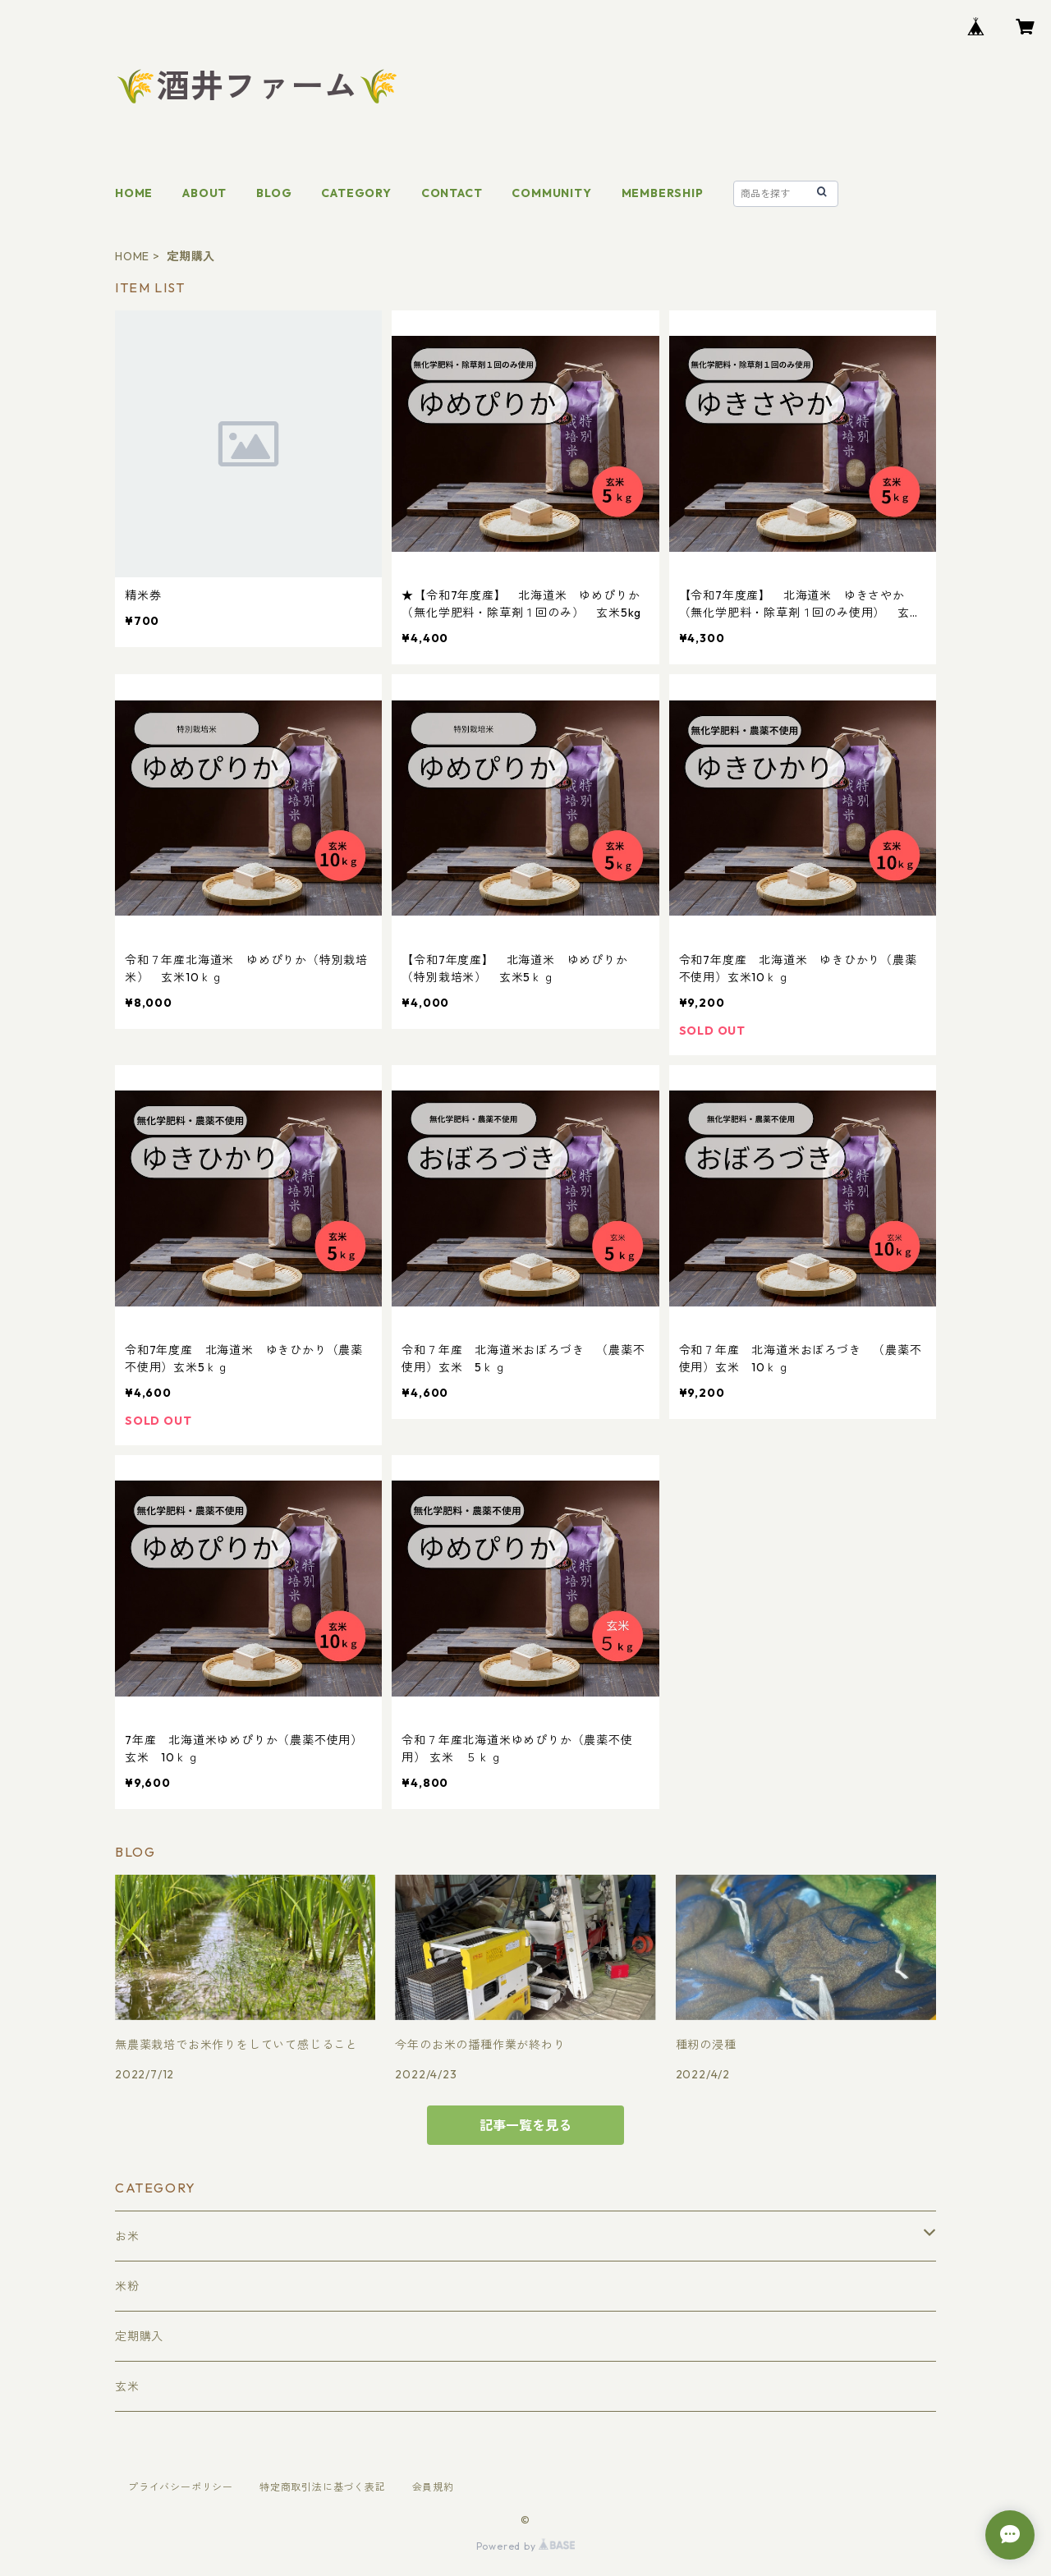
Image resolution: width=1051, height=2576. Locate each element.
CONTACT (452, 193)
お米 (127, 2236)
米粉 (127, 2286)
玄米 (127, 2386)
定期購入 (139, 2336)
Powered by (526, 2546)
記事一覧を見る (525, 2125)
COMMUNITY (551, 193)
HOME (134, 193)
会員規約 (433, 2487)
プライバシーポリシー (180, 2487)
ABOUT (204, 193)
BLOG (273, 193)
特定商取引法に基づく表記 (322, 2487)
